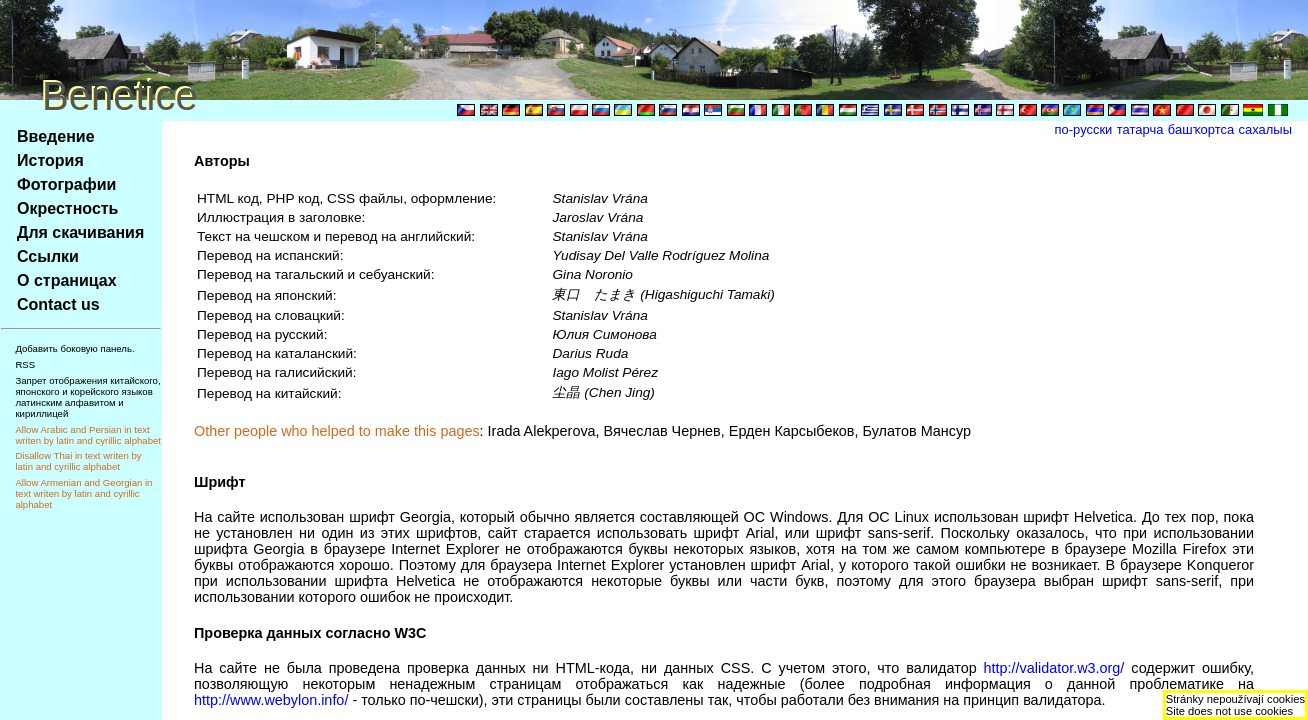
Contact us (58, 304)
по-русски (1084, 129)
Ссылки (48, 256)
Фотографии (66, 184)
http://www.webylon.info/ (271, 700)
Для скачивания (80, 232)
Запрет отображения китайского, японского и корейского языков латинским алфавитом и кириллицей (87, 397)
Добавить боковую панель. (74, 348)
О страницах (67, 280)
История (50, 160)
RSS (25, 364)
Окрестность (67, 208)
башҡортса (1201, 129)
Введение (56, 136)
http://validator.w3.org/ (1054, 668)
